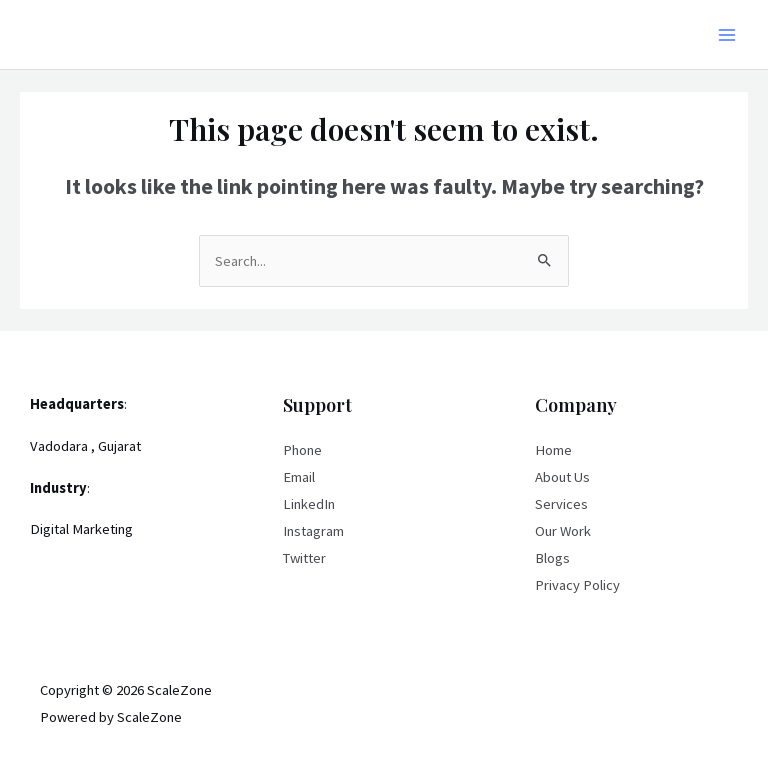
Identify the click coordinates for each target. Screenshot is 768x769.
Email (299, 477)
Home (553, 450)
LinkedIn (309, 504)
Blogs (552, 558)
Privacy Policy (577, 585)
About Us (562, 477)
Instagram (313, 531)
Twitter (304, 558)
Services (561, 504)
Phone (302, 450)
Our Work (563, 531)
